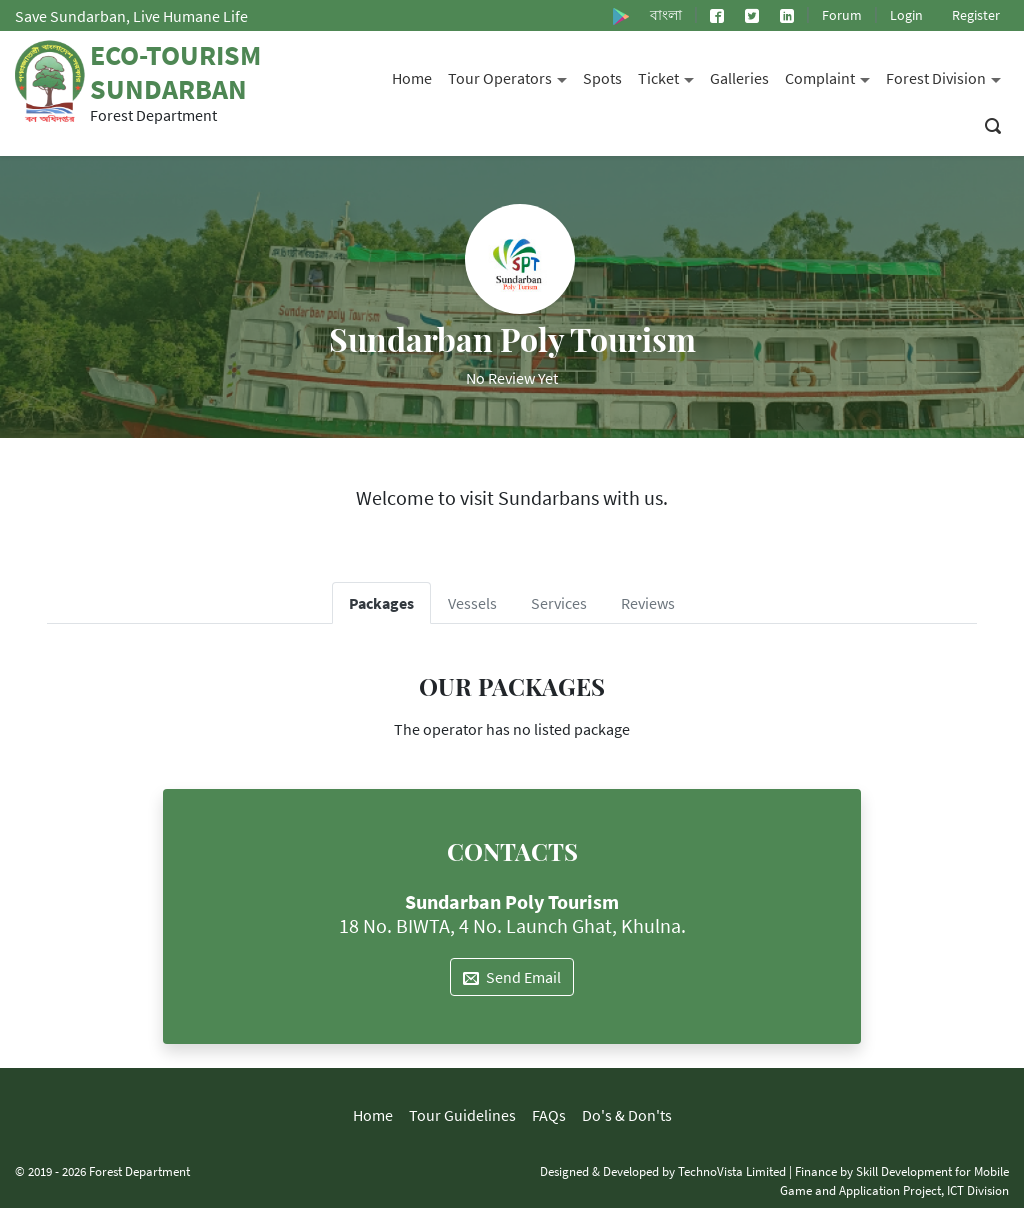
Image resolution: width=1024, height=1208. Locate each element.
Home (412, 78)
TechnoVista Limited (732, 1171)
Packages (381, 603)
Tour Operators (511, 76)
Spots (602, 78)
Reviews (648, 603)
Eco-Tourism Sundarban (175, 72)
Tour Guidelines (462, 1115)
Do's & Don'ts (627, 1115)
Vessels (472, 603)
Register (976, 15)
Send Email (512, 977)
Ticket (670, 76)
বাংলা (666, 15)
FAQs (549, 1115)
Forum (842, 15)
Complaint (831, 76)
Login (906, 15)
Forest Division (947, 76)
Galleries (739, 78)
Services (559, 603)
